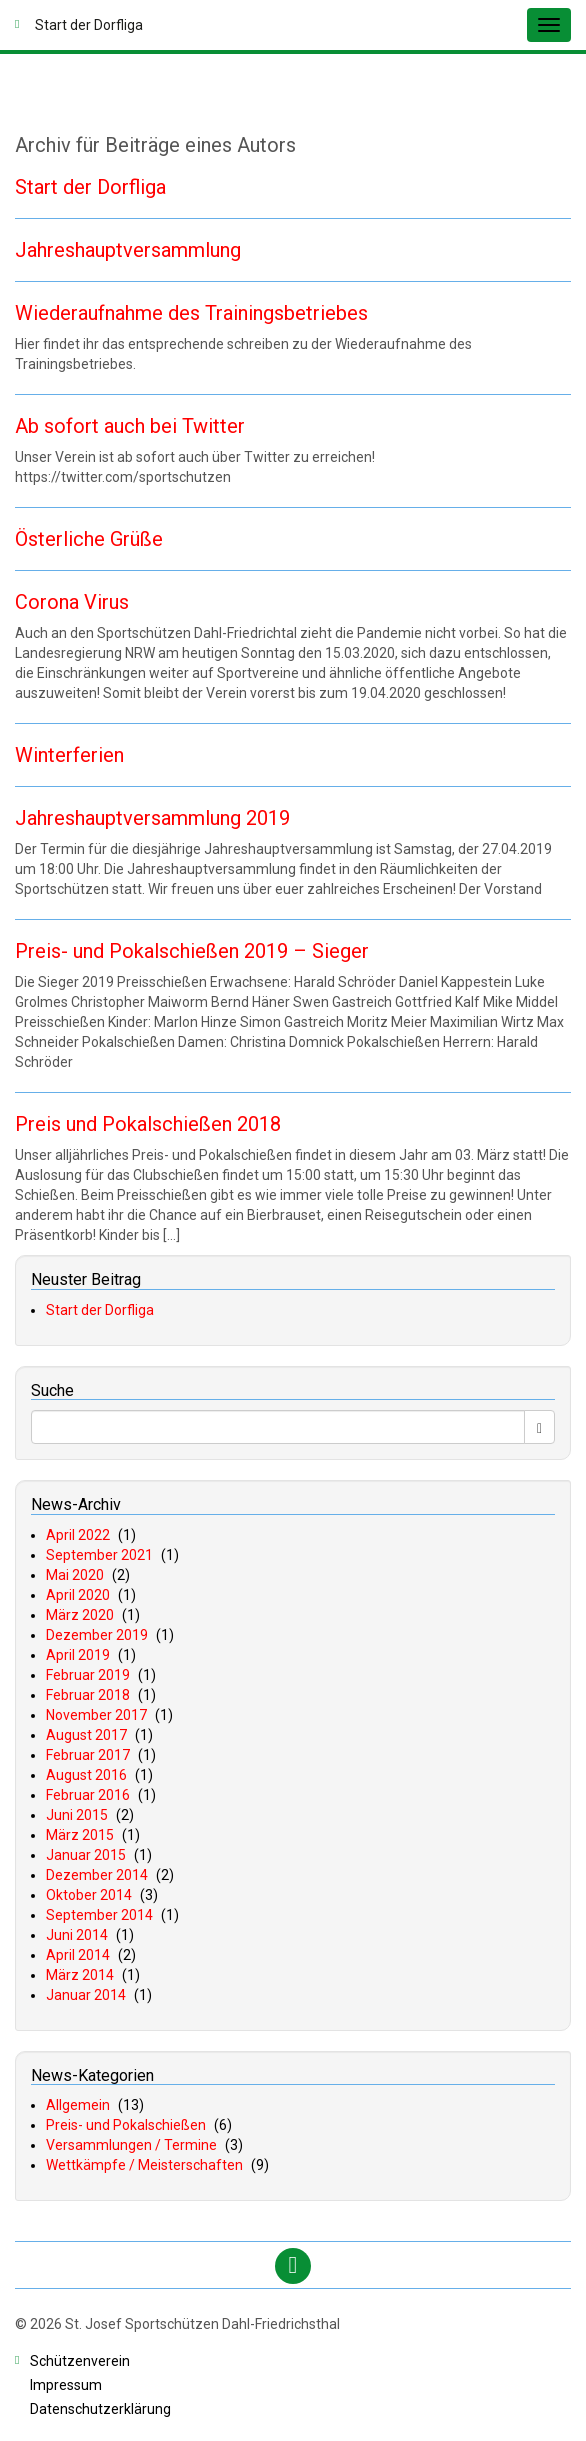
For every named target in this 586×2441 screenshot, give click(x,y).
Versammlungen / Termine (131, 2145)
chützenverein (80, 2361)
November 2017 (96, 1715)
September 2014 (99, 1915)
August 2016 (86, 1775)
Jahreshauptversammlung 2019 (152, 818)
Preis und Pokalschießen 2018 (148, 1124)
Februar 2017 (88, 1755)
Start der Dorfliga (90, 187)
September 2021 (99, 1555)
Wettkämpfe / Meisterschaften (144, 2165)
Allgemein (78, 2105)
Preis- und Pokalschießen (126, 2125)
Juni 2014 (77, 1935)
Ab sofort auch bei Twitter (130, 426)
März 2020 (80, 1615)
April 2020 (78, 1595)
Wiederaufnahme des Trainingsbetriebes (191, 313)
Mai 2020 (75, 1575)
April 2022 (78, 1535)
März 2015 (80, 1835)
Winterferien (69, 755)
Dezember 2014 (97, 1875)
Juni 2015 (77, 1815)
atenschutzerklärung (100, 2409)
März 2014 (80, 1975)
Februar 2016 (88, 1795)
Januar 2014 (86, 1995)
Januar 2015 (86, 1855)
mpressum (66, 2385)
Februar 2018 (88, 1695)
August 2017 (86, 1735)
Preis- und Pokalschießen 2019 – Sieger (192, 951)
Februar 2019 (88, 1675)
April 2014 (78, 1955)
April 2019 (78, 1655)
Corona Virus (72, 602)
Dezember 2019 (97, 1635)
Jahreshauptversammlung (128, 250)
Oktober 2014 (89, 1895)
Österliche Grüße (89, 539)
